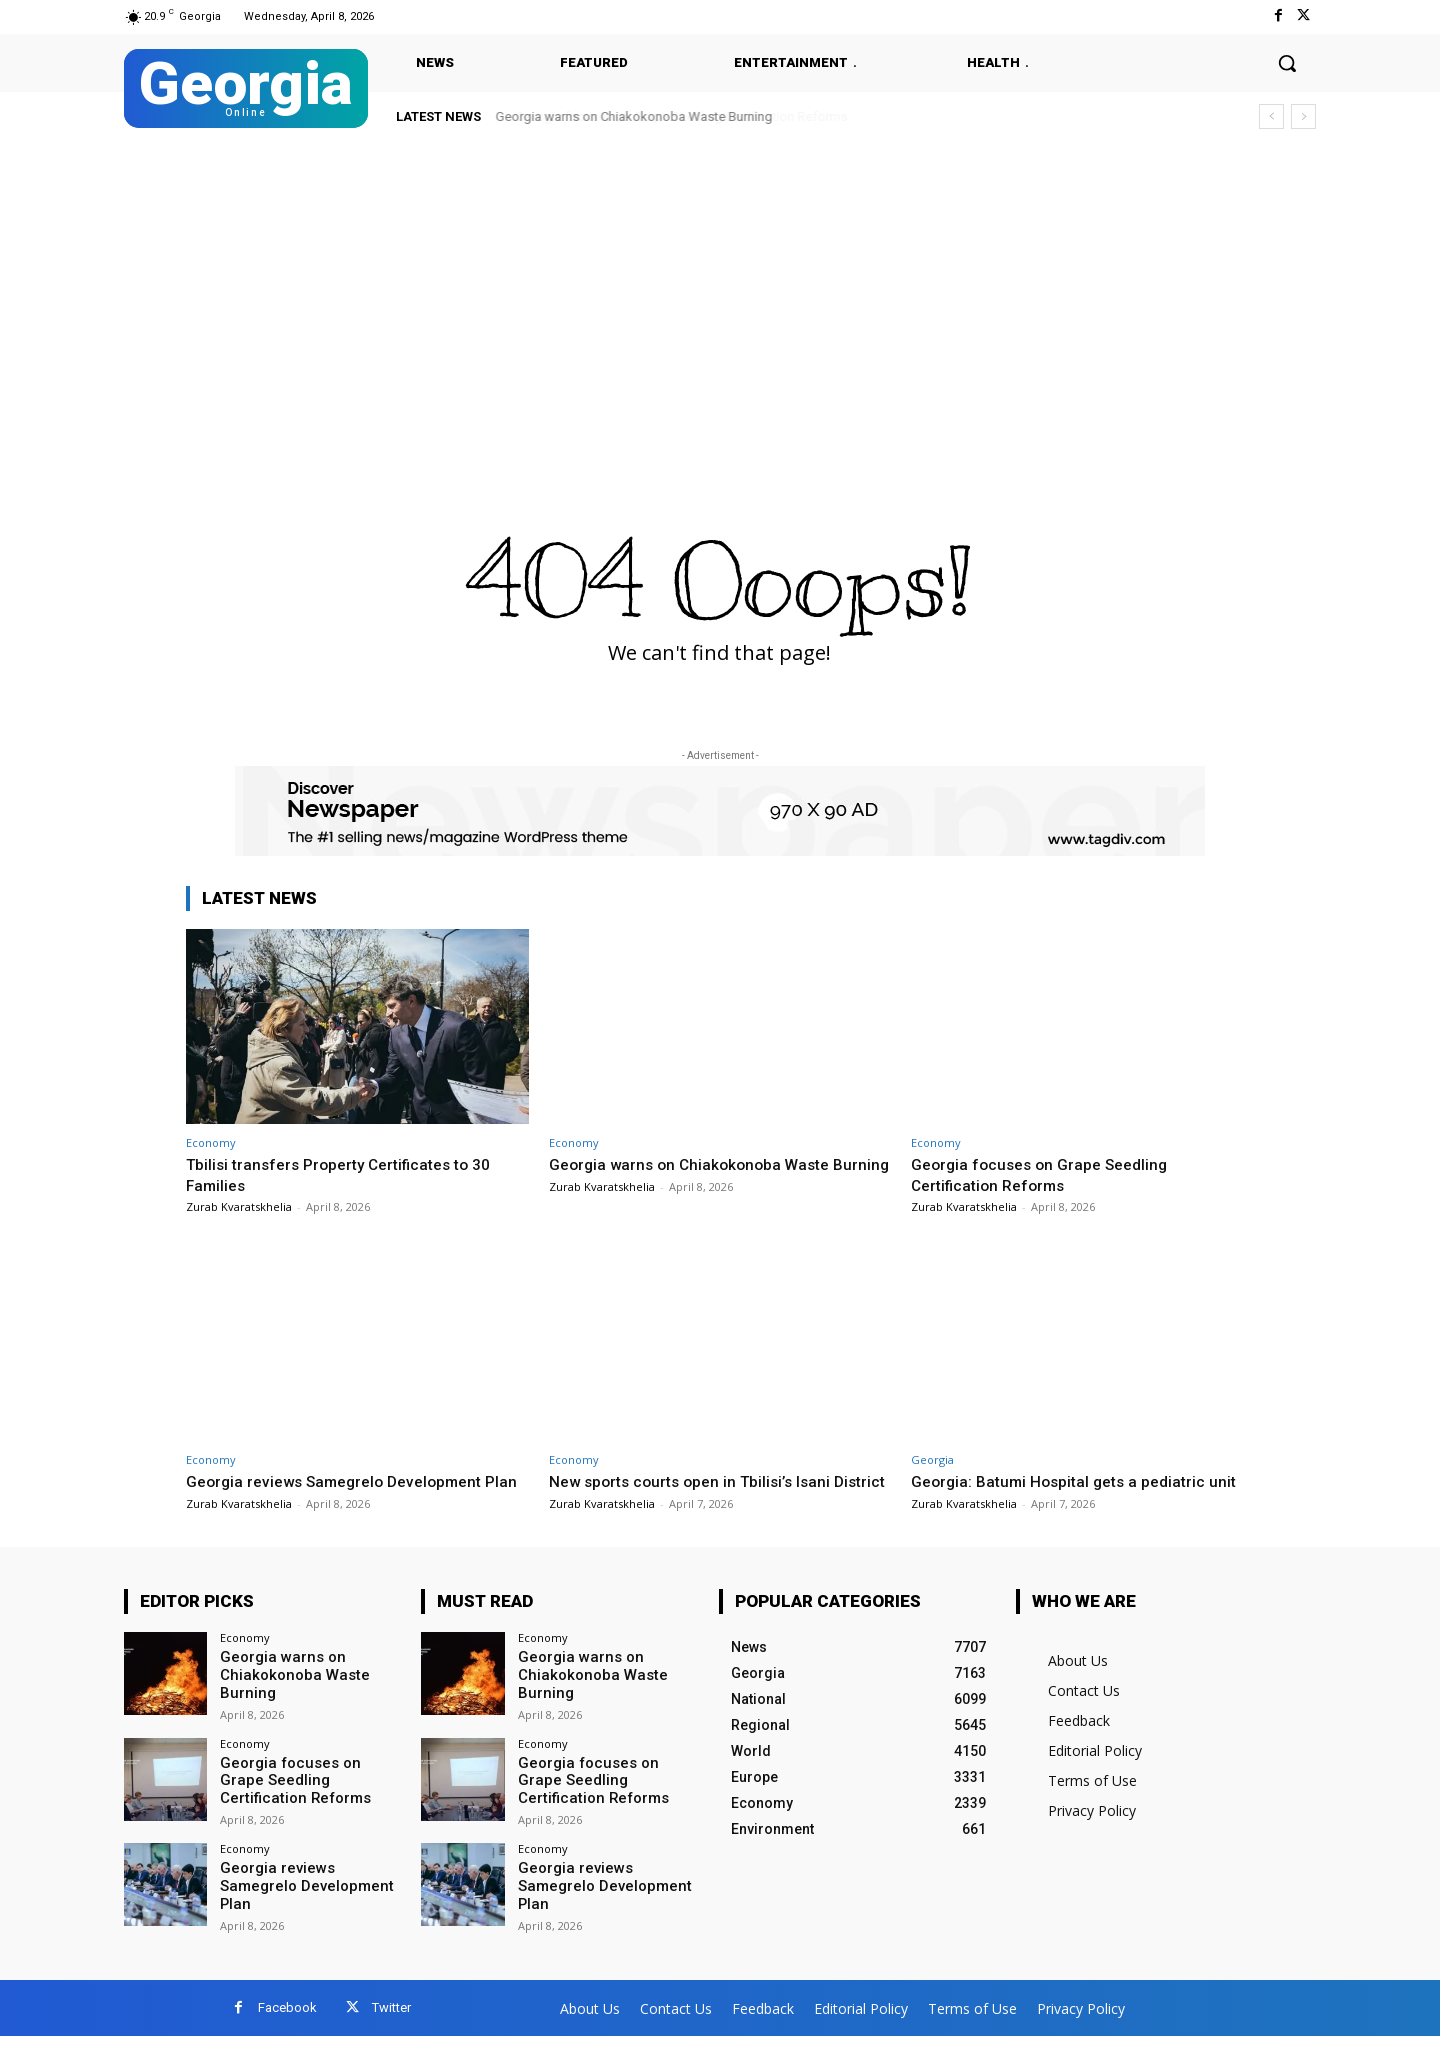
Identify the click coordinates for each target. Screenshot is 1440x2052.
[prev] (1271, 116)
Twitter (391, 2023)
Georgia (932, 1459)
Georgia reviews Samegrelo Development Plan (301, 1901)
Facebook (287, 2023)
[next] (1303, 116)
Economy (211, 1142)
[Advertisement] (720, 292)
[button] (1287, 63)
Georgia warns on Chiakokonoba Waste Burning (634, 116)
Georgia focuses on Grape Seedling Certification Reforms (1048, 1174)
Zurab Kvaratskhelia (239, 1206)
